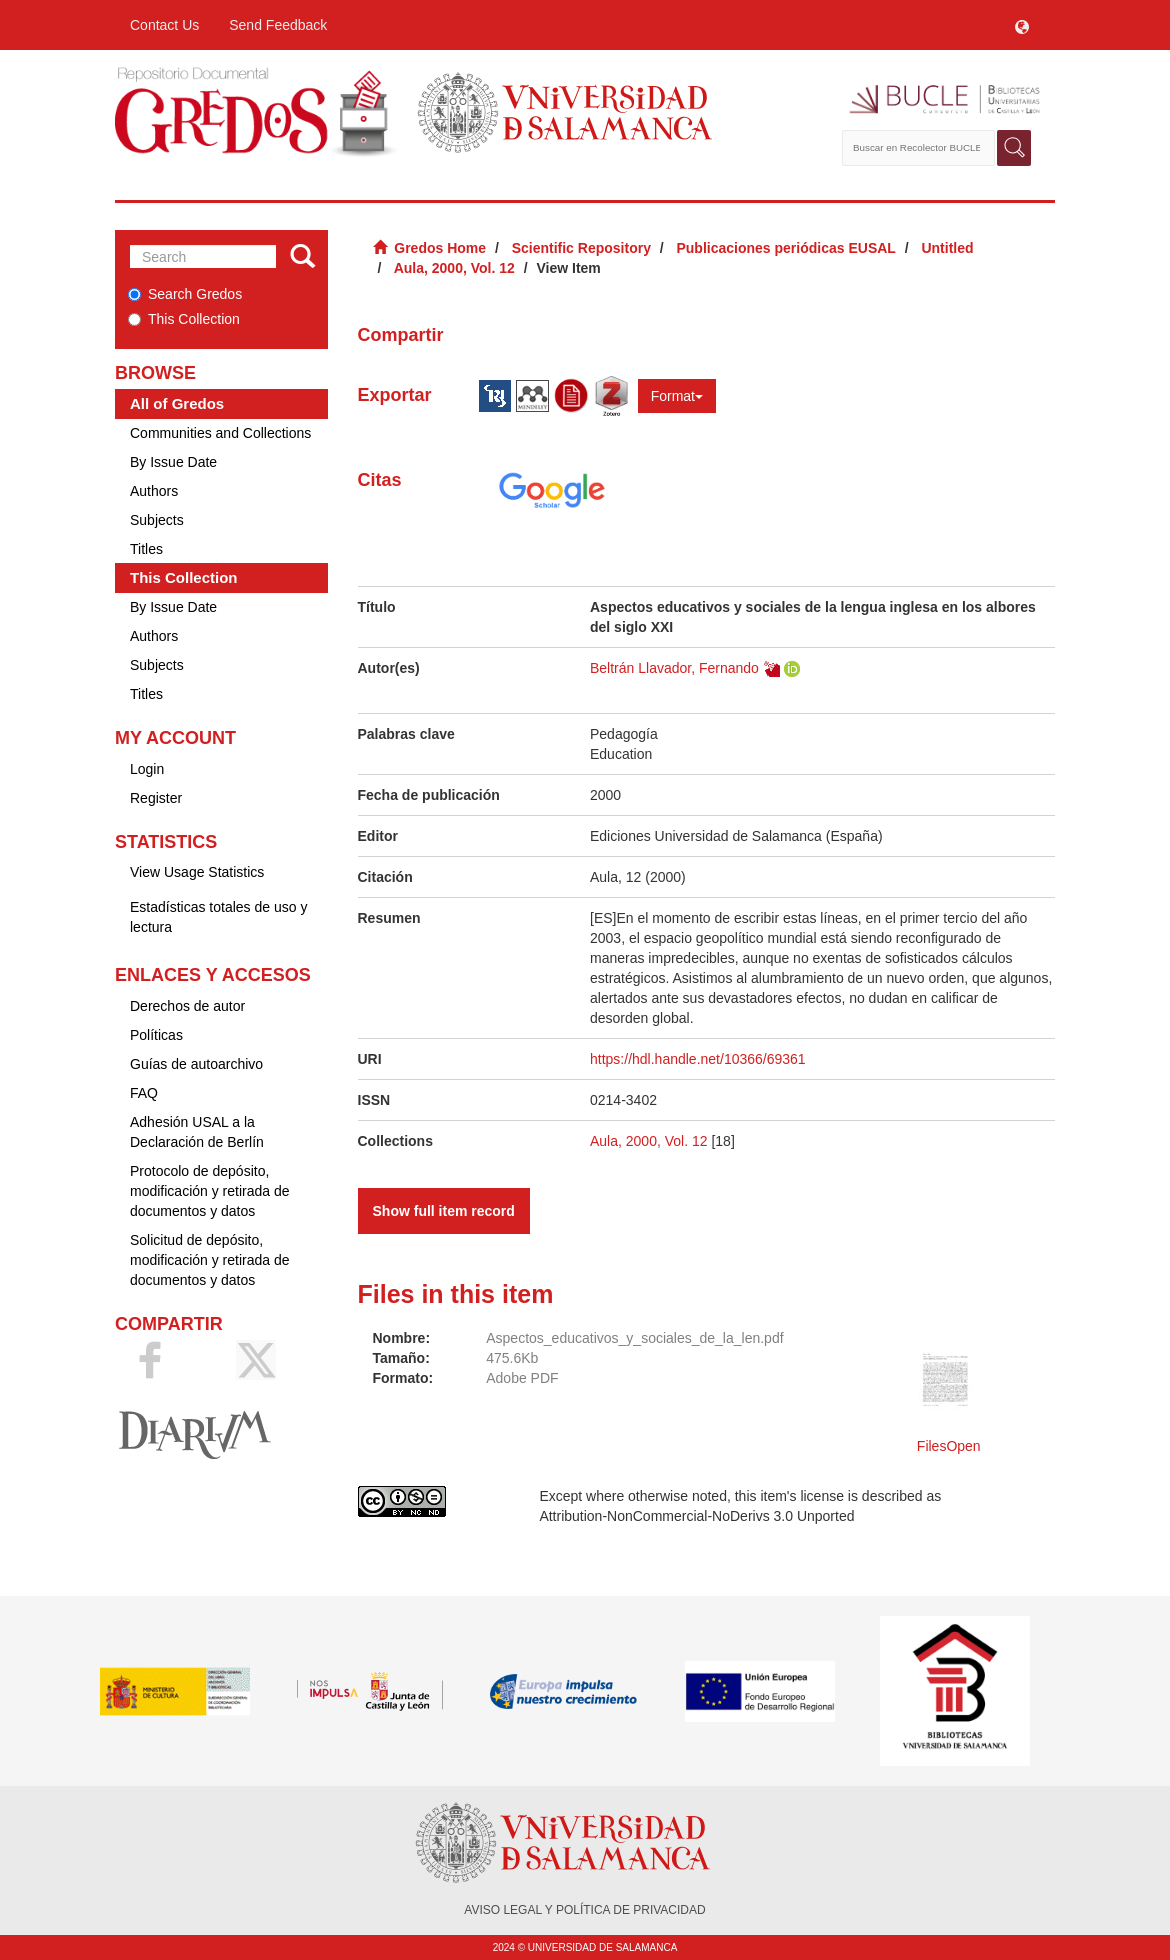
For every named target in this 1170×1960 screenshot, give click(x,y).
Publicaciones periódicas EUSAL (785, 248)
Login (147, 769)
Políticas (156, 1035)
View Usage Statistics (197, 872)
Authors (154, 491)
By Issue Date (173, 462)
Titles (146, 549)
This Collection (184, 319)
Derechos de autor (187, 1006)
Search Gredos (185, 294)
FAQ (144, 1093)
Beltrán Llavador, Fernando (674, 668)
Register (156, 798)
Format (677, 396)
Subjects (157, 520)
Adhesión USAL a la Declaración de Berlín (197, 1132)
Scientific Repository (581, 248)
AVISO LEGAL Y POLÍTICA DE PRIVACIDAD (584, 1910)
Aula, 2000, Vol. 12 (454, 268)
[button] (1022, 25)
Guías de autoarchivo (196, 1064)
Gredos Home (440, 248)
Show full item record (444, 1211)
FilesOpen (949, 1446)
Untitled (947, 248)
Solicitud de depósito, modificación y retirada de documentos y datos (210, 1260)
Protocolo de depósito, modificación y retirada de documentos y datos (210, 1191)
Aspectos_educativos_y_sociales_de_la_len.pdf (634, 1338)
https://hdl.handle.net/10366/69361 (698, 1059)
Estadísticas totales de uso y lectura (218, 917)
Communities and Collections (220, 433)
